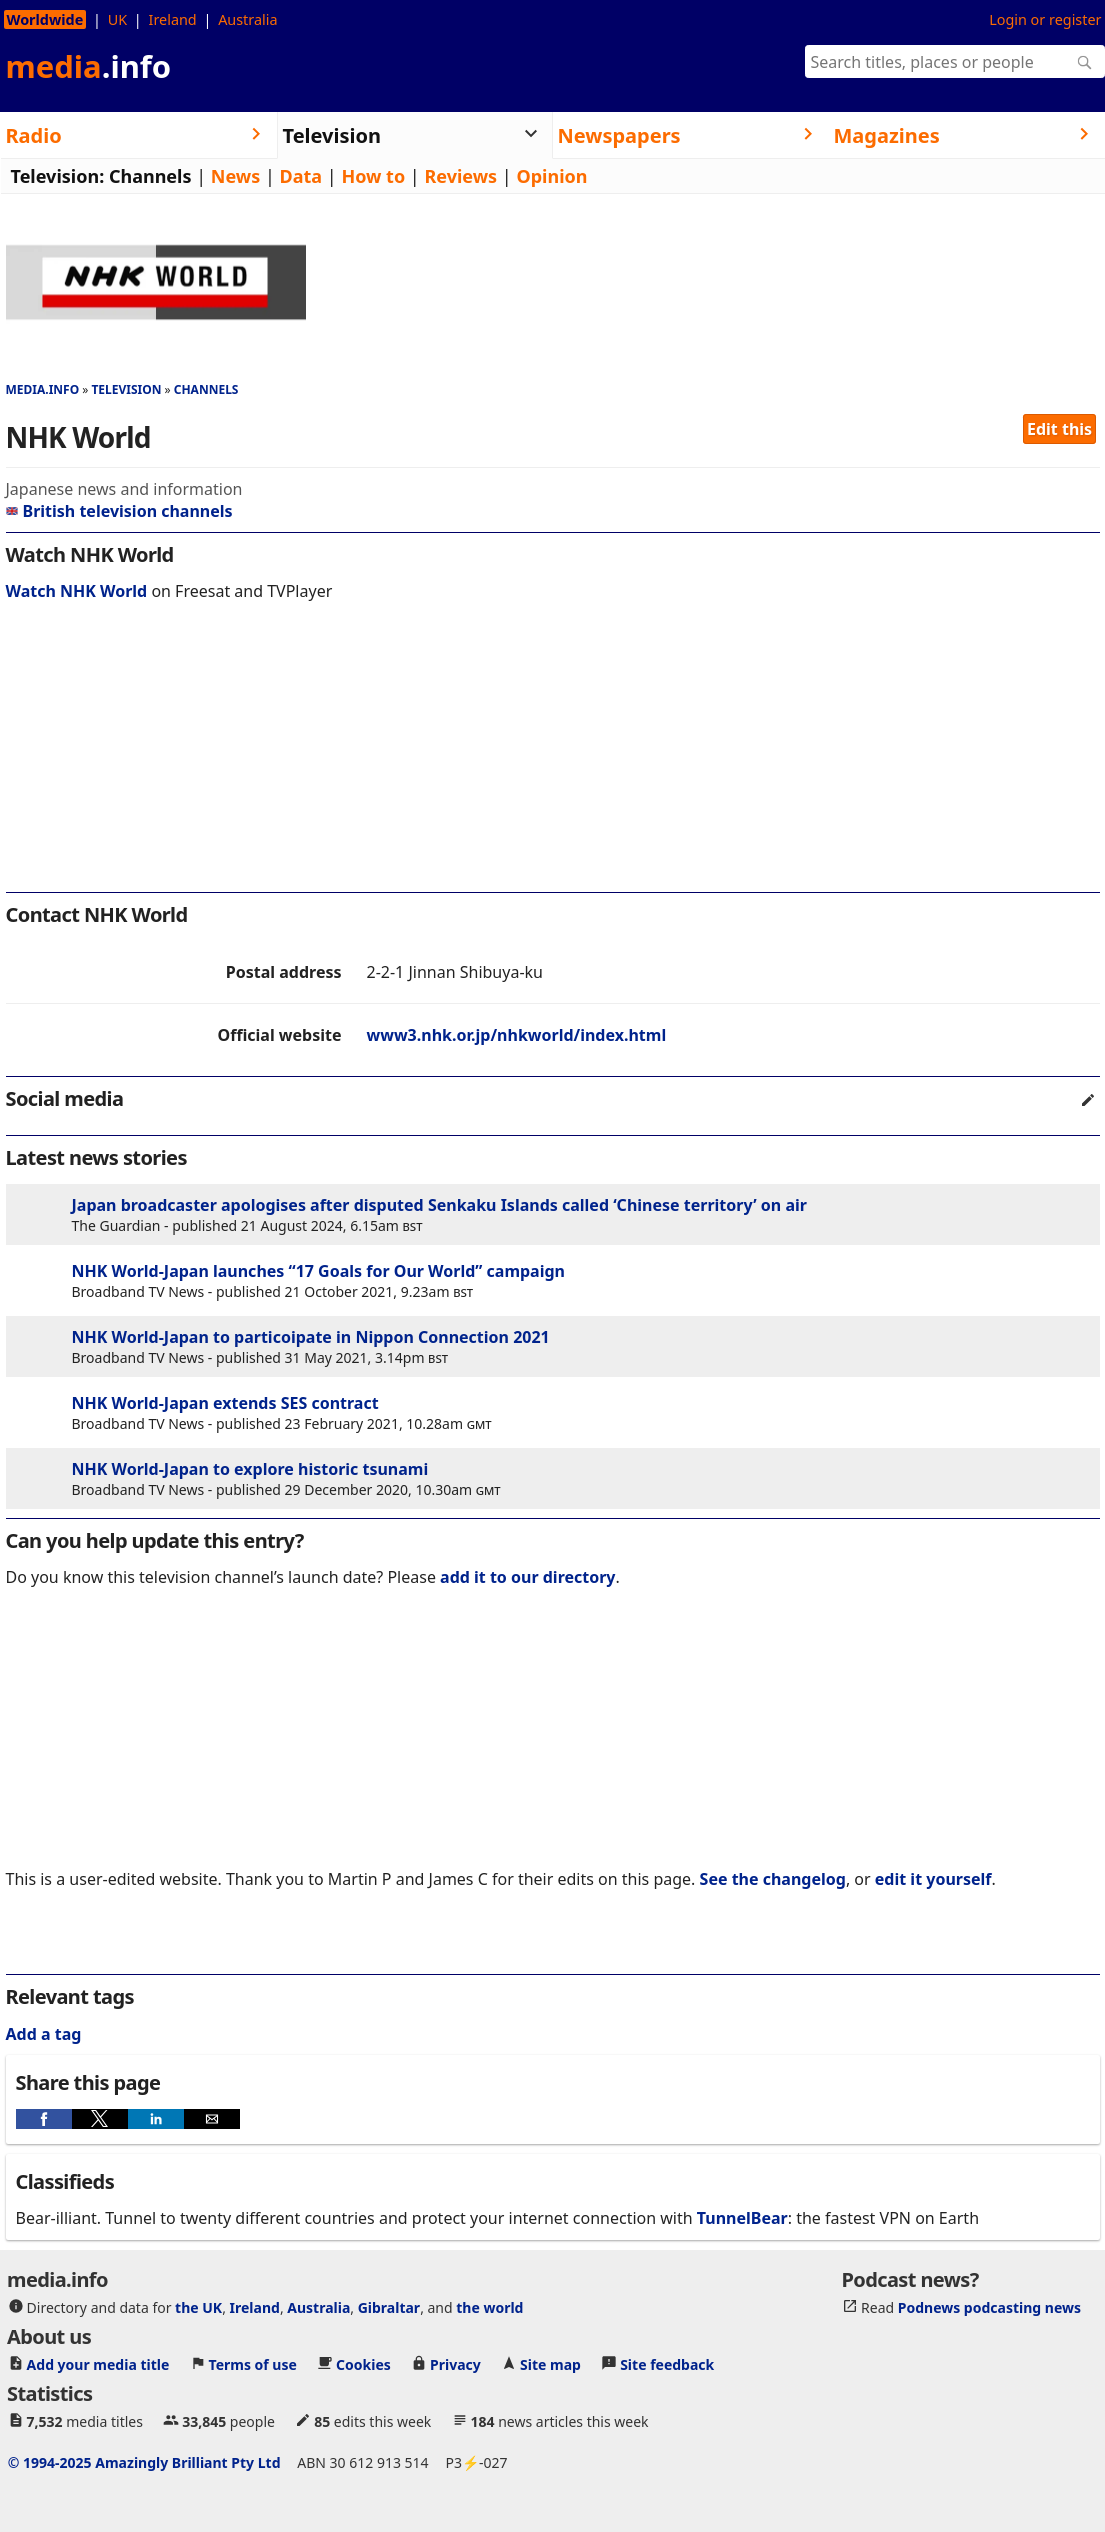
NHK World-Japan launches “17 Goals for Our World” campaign (319, 1271)
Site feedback (667, 2364)
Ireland (173, 19)
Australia (247, 19)
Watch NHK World (77, 591)
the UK (198, 2307)
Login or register (1045, 19)
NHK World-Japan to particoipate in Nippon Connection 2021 (311, 1337)
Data (301, 176)
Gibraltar (389, 2307)
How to (373, 176)
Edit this (1059, 429)
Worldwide (45, 19)
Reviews (460, 176)
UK (117, 19)
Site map (550, 2364)
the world (489, 2307)
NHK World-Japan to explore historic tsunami (250, 1469)
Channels (150, 176)
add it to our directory (527, 1577)
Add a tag (44, 2034)
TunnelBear (742, 2218)
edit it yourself (933, 1879)
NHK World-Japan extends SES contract (225, 1403)
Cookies (363, 2364)
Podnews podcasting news (989, 2307)
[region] (553, 757)
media (89, 66)
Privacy (455, 2364)
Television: (58, 176)
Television (126, 389)
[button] (44, 2119)
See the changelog (773, 1879)
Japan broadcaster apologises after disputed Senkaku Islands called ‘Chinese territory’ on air (439, 1205)
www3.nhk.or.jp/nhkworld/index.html (517, 1035)
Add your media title (98, 2364)
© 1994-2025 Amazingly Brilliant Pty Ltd (144, 2462)
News (235, 176)
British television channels (119, 511)
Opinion (551, 176)
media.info (43, 389)
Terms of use (253, 2364)
